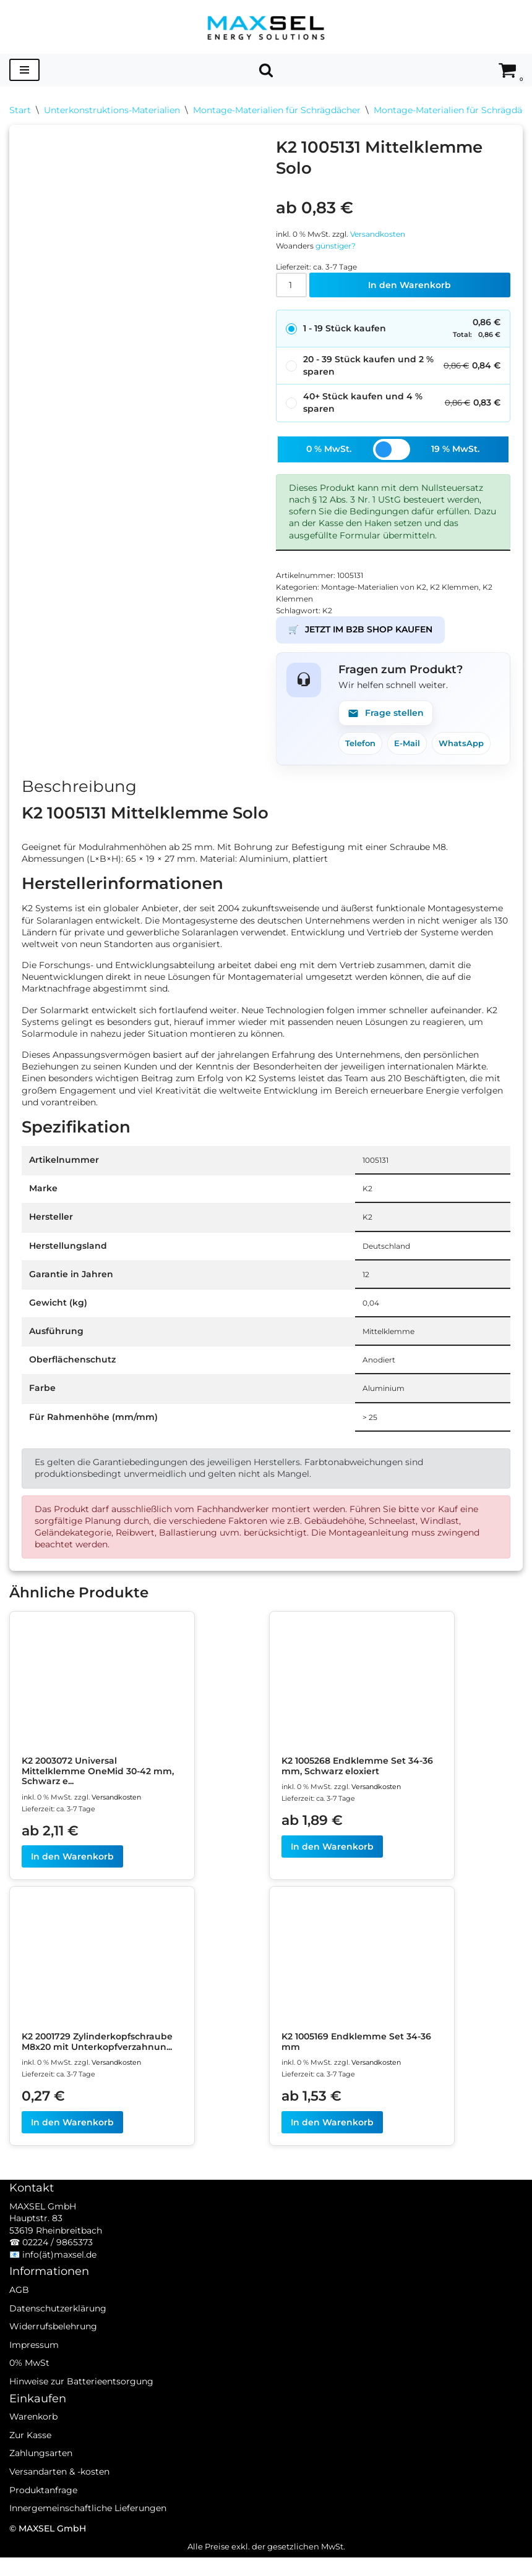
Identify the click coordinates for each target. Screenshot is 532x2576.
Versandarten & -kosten (59, 2506)
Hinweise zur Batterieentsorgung (81, 2416)
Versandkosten (388, 234)
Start (20, 110)
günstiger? (341, 246)
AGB (19, 2325)
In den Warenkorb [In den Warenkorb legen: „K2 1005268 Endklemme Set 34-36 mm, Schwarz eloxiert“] (332, 1863)
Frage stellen (386, 718)
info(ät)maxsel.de (59, 2289)
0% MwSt (29, 2398)
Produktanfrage (43, 2524)
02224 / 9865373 (57, 2277)
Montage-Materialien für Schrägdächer (277, 110)
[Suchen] (266, 69)
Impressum (34, 2380)
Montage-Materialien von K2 (382, 590)
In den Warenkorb (410, 286)
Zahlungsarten (40, 2488)
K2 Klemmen (469, 590)
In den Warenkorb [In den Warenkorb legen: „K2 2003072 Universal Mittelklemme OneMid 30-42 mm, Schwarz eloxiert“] (72, 1873)
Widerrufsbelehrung (53, 2361)
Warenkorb (33, 2451)
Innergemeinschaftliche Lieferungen (87, 2543)
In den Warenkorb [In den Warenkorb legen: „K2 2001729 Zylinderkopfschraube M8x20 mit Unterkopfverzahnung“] (72, 2140)
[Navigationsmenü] (24, 70)
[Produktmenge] (291, 287)
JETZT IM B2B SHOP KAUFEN (360, 635)
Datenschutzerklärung (57, 2343)
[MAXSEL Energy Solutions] (266, 27)
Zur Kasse (30, 2470)
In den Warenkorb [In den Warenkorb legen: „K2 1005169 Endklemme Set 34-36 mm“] (332, 2140)
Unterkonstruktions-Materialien (112, 110)
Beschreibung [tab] (79, 792)
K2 (330, 614)
